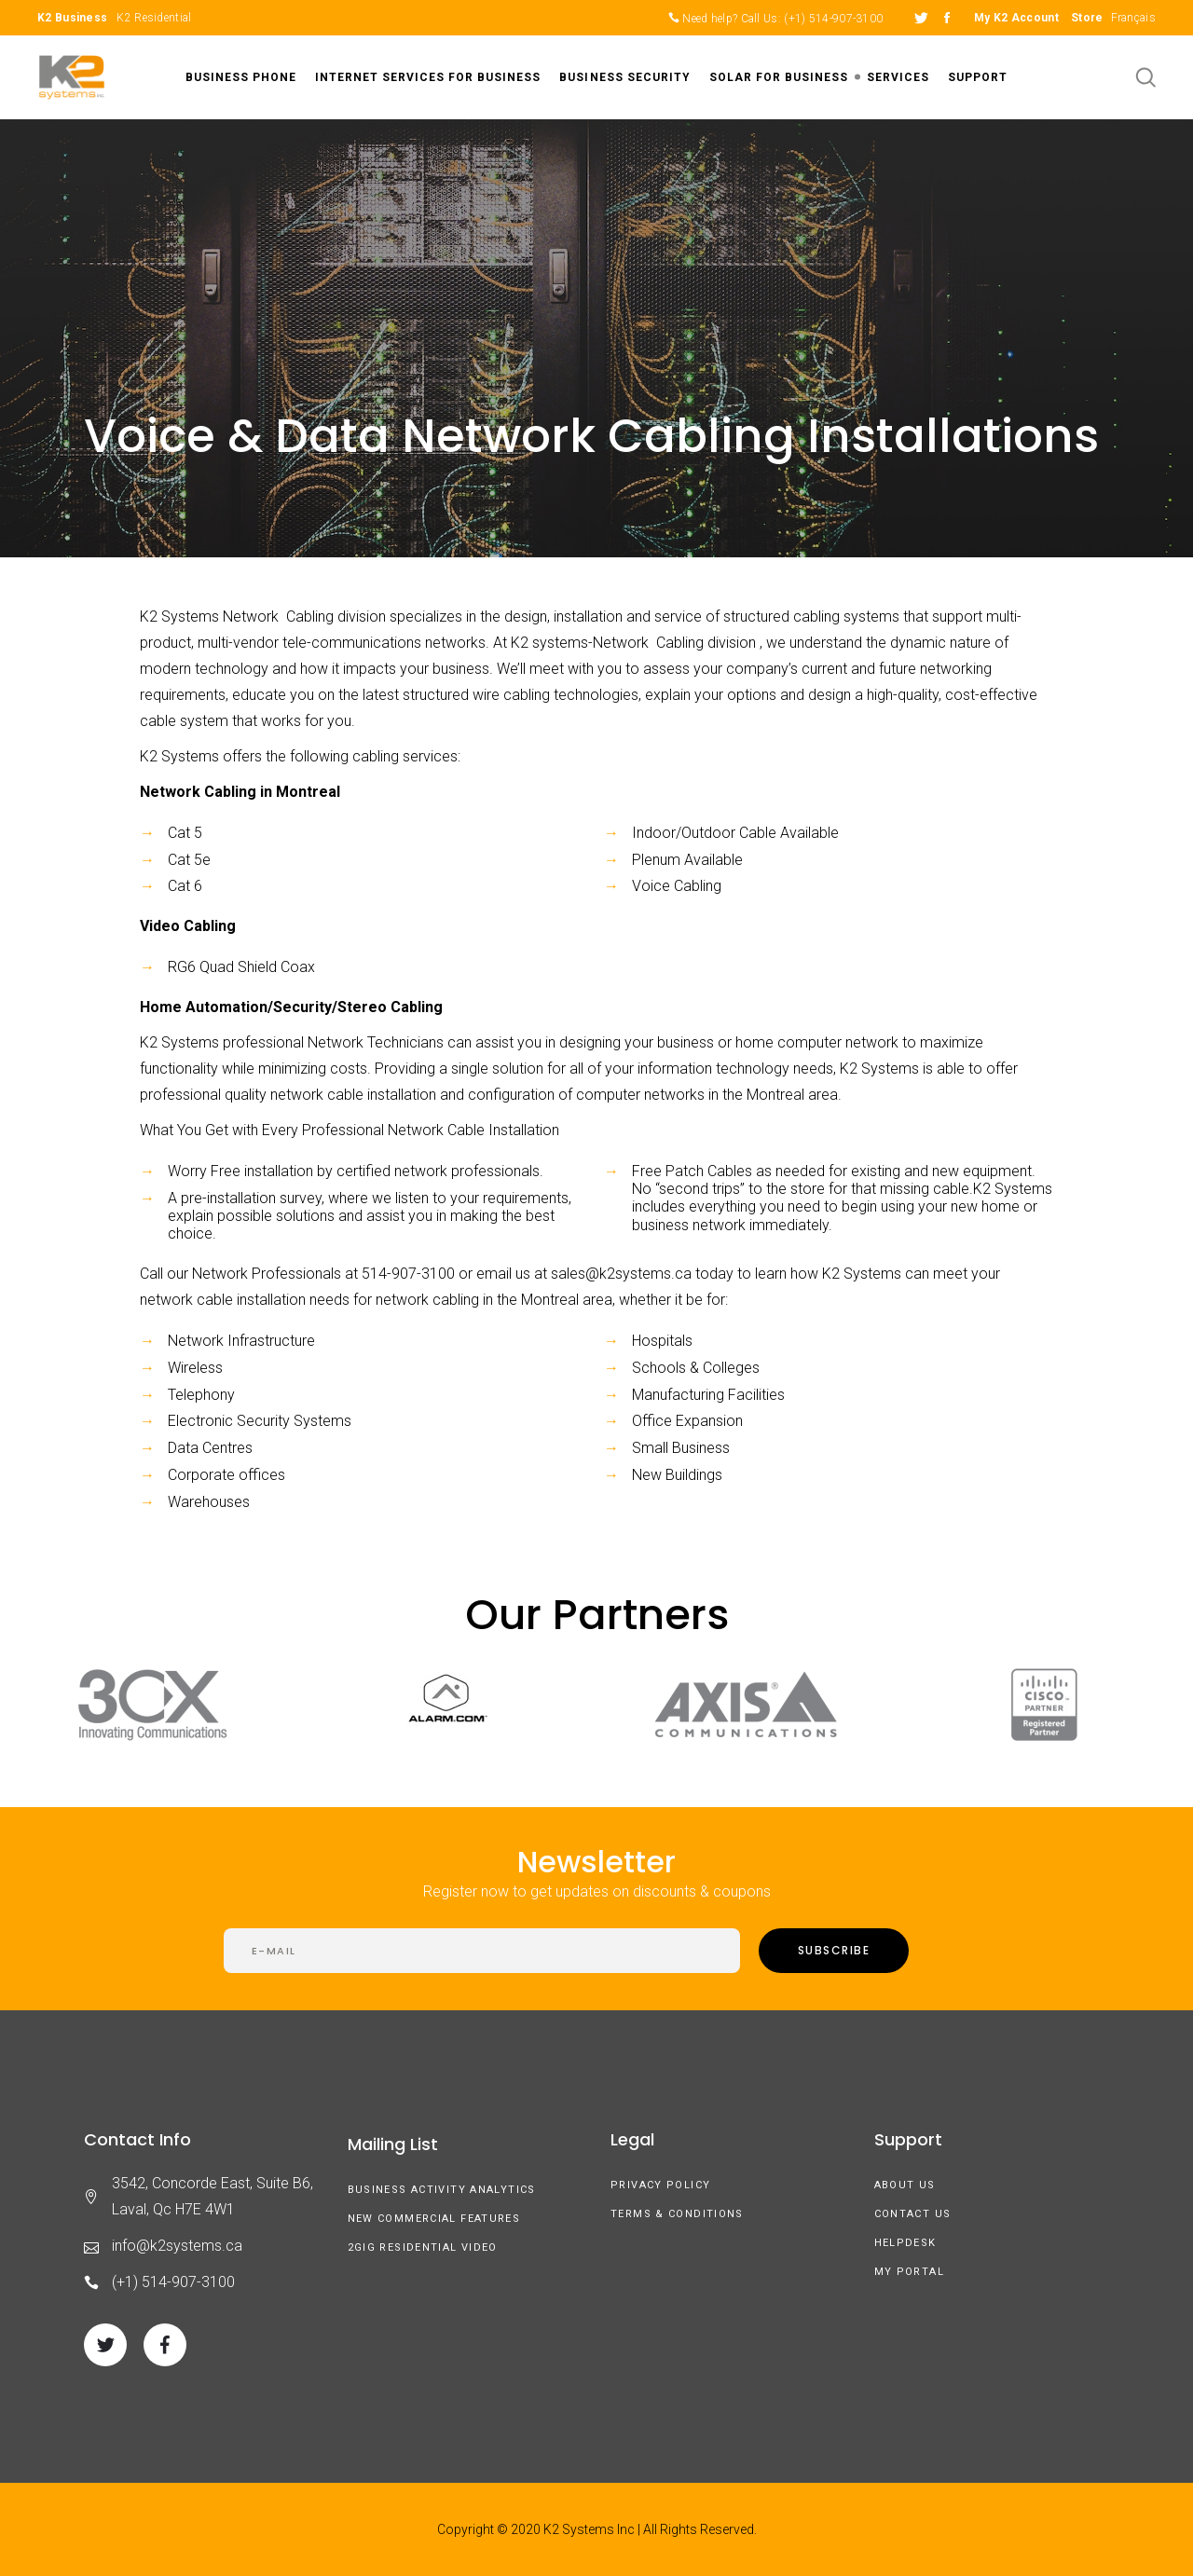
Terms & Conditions (677, 2214)
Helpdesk (905, 2243)
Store (1087, 17)
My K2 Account (1016, 17)
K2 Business (72, 17)
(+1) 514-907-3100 (833, 18)
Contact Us (913, 2214)
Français (1133, 17)
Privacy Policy (660, 2185)
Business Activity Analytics (442, 2190)
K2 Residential (154, 17)
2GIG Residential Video (423, 2247)
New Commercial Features (434, 2219)
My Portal (909, 2272)
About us (905, 2185)
